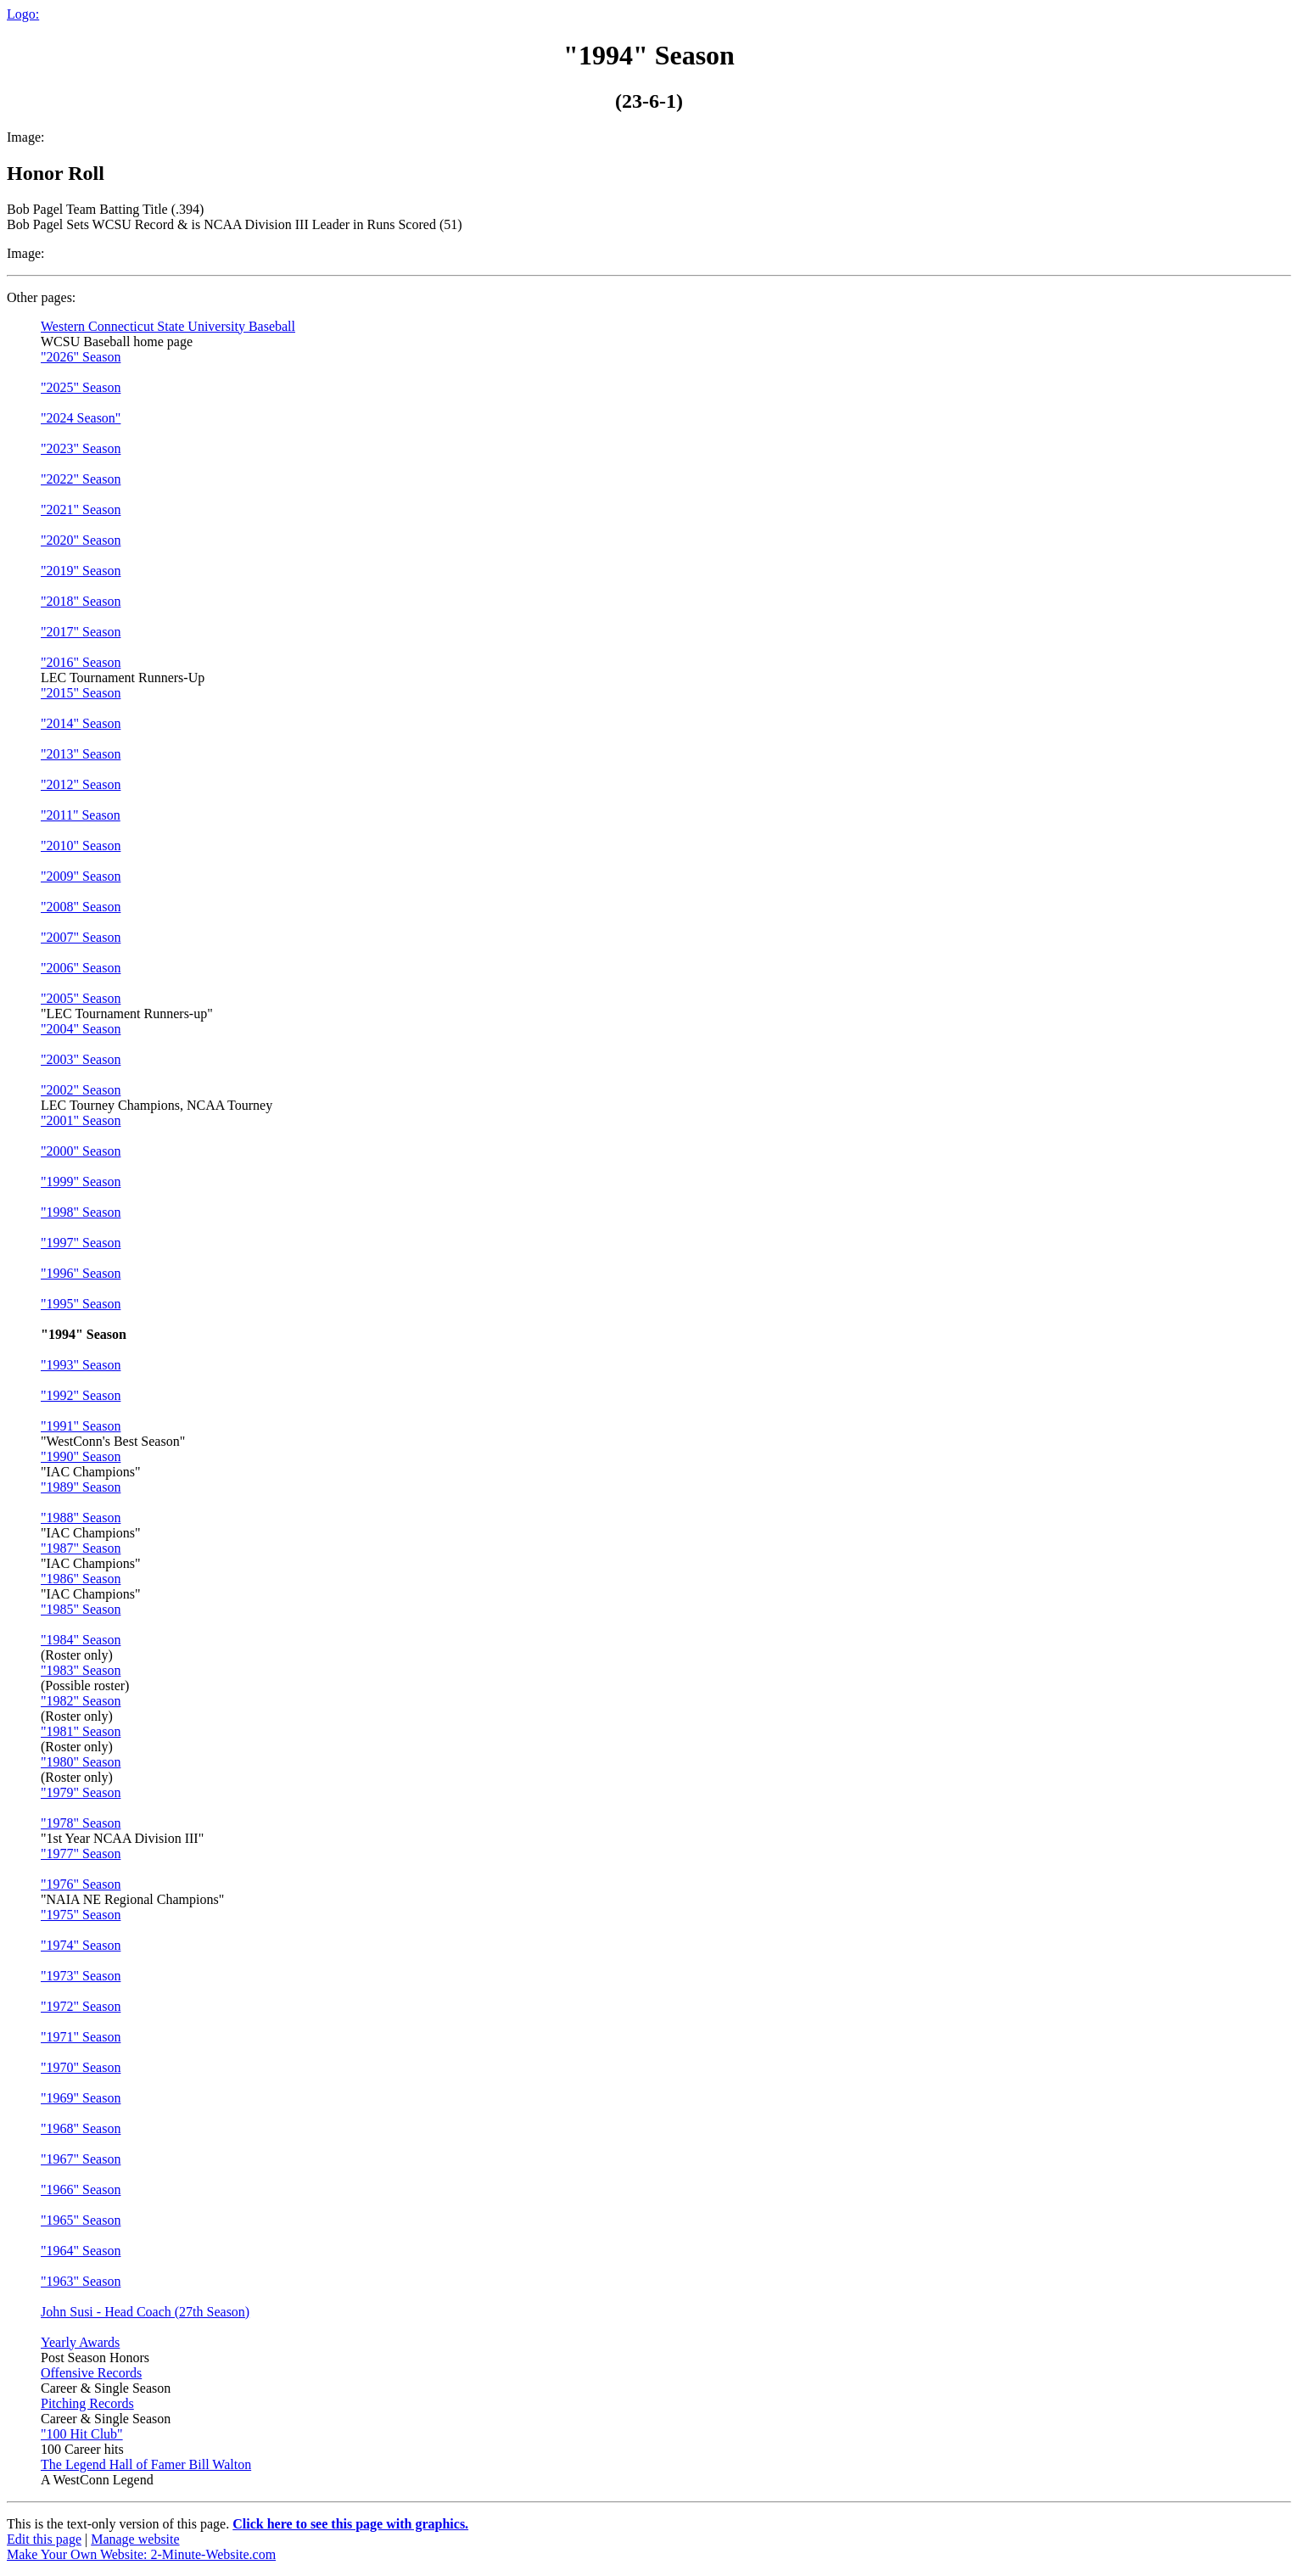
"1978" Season (80, 1823)
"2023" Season (80, 448)
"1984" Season (80, 1639)
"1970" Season (80, 2067)
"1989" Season (80, 1487)
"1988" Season (80, 1517)
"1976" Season (80, 1884)
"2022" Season (80, 479)
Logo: (23, 14)
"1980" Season (80, 1762)
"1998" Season (80, 1212)
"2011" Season (80, 815)
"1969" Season (80, 2098)
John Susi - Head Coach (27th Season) (145, 2311)
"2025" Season (80, 387)
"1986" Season (80, 1578)
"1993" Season (80, 1365)
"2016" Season (80, 662)
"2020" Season (80, 540)
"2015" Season (80, 693)
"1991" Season (80, 1426)
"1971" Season (80, 2037)
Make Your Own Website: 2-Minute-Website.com (141, 2554)
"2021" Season (80, 509)
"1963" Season (80, 2281)
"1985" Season (80, 1609)
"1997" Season (80, 1242)
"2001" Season (80, 1120)
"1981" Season (80, 1731)
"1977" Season (80, 1853)
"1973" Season (80, 1975)
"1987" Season (80, 1548)
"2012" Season (80, 784)
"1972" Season (80, 2006)
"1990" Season (80, 1456)
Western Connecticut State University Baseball (168, 326)
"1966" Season (80, 2189)
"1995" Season (80, 1303)
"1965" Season (80, 2220)
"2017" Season (80, 631)
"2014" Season (80, 723)
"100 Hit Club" (82, 2434)
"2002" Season (80, 1090)
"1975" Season (80, 1914)
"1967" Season (80, 2159)
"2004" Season (80, 1029)
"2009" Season (80, 876)
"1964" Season (80, 2250)
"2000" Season (80, 1151)
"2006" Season (80, 967)
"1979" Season (80, 1792)
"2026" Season (80, 357)
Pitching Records (87, 2403)
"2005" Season (80, 998)
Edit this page (44, 2539)
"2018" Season (80, 601)
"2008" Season (80, 906)
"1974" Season (80, 1945)
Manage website (135, 2539)
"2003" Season (80, 1059)
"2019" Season (80, 570)
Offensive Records (91, 2373)
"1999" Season (80, 1181)
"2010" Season (80, 845)
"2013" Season (80, 754)
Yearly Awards (80, 2342)
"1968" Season (80, 2128)
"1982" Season (80, 1701)
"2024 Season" (80, 418)
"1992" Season (80, 1395)
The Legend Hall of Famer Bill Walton (146, 2464)
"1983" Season (80, 1670)
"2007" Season (80, 937)
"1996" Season (80, 1273)
